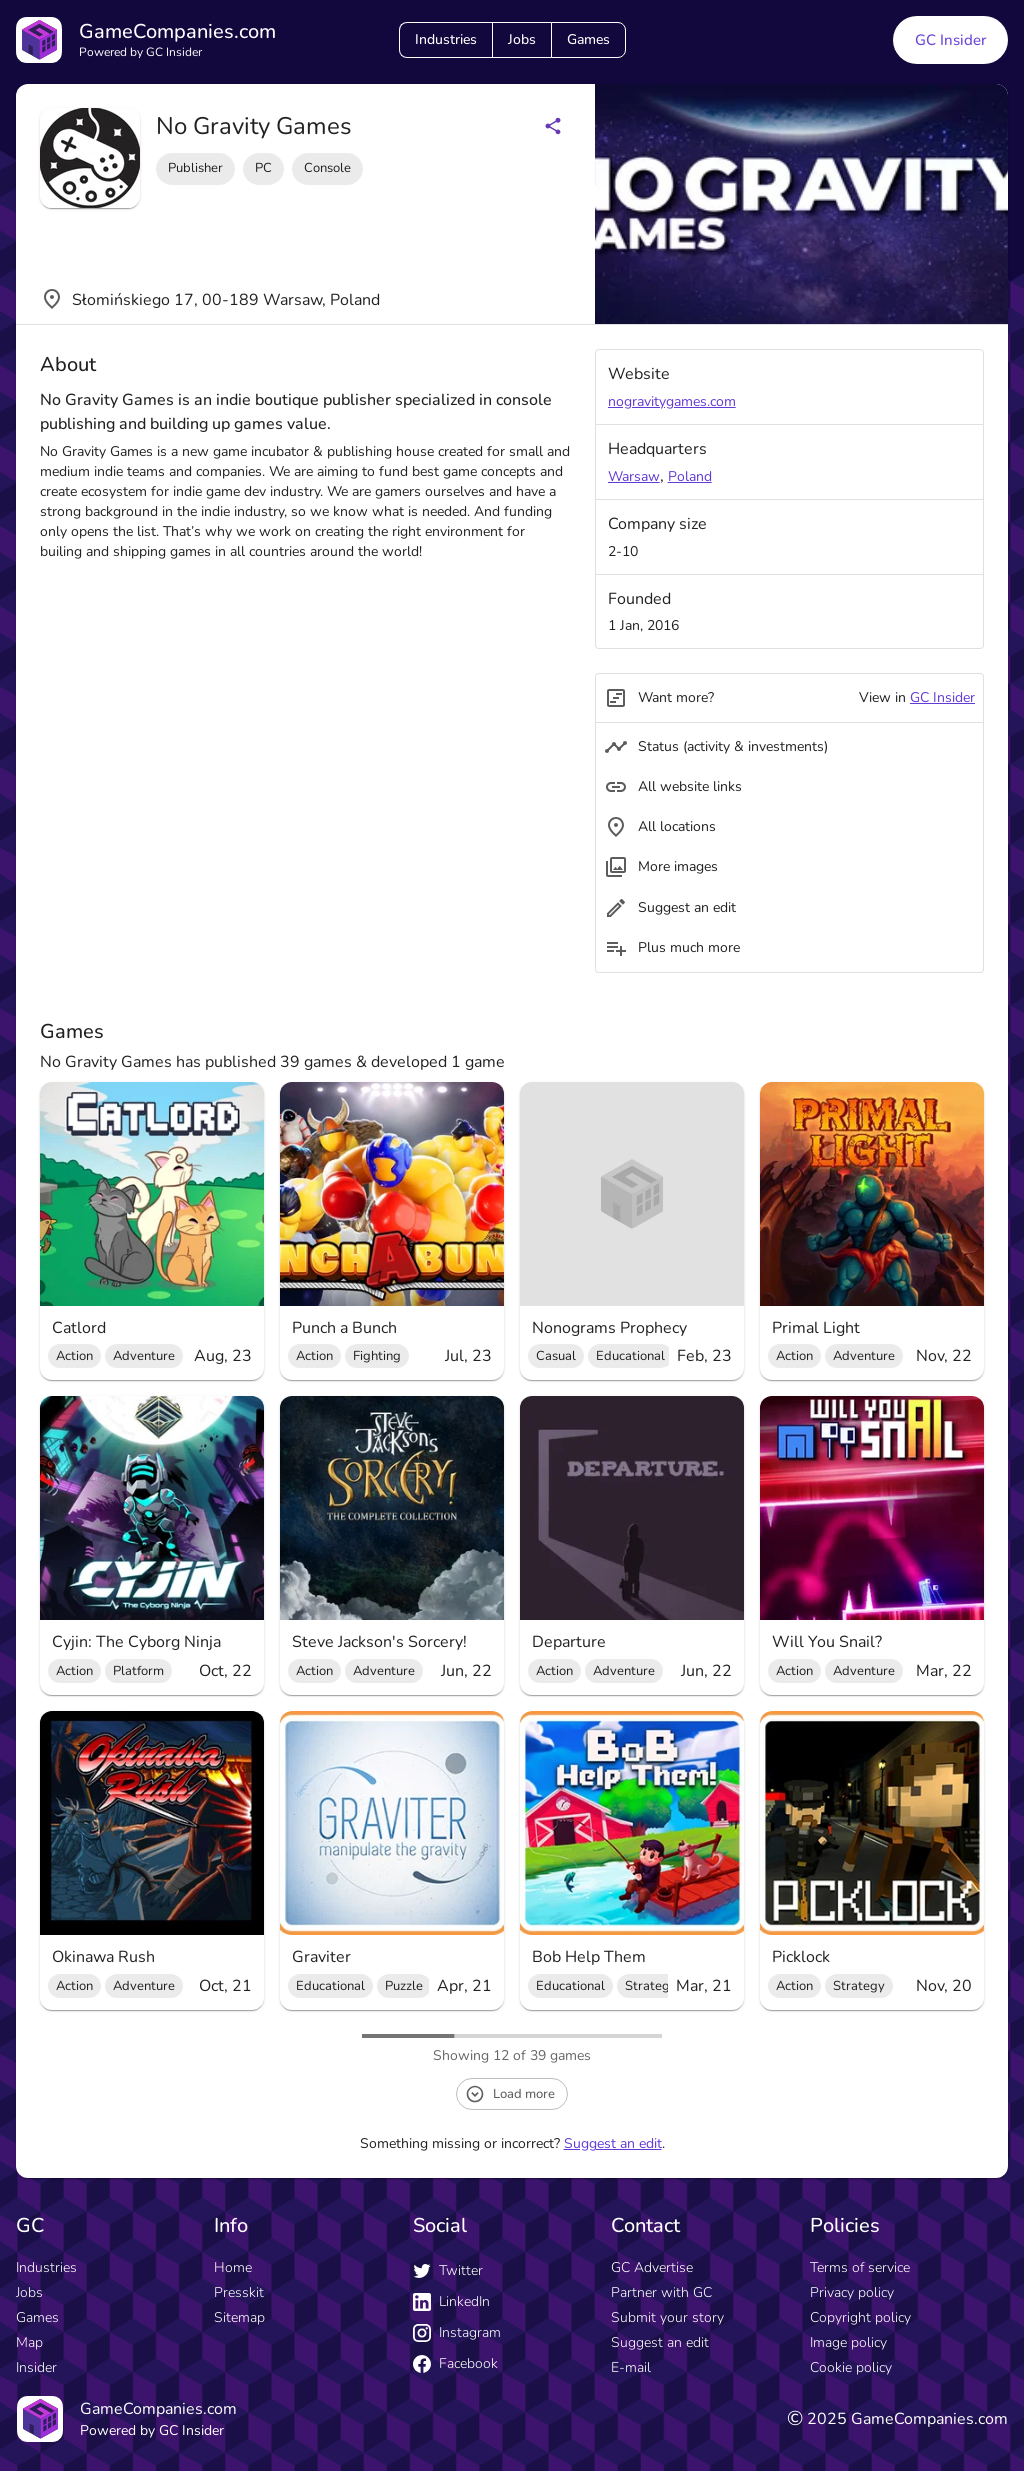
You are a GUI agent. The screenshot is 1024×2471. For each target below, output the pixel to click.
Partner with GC (661, 2292)
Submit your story (667, 2317)
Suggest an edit (613, 2143)
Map (29, 2342)
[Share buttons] (553, 126)
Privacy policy (852, 2292)
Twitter (448, 2270)
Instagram (457, 2332)
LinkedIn (451, 2301)
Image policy (848, 2342)
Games (588, 39)
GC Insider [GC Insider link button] (950, 40)
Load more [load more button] (510, 2094)
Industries (446, 39)
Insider (36, 2367)
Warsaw (634, 476)
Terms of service (860, 2267)
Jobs (522, 39)
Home (233, 2267)
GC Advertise (652, 2267)
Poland (690, 476)
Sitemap (239, 2317)
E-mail (631, 2367)
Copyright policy (860, 2317)
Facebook (455, 2363)
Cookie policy (851, 2367)
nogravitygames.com (672, 401)
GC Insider (942, 697)
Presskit (239, 2292)
